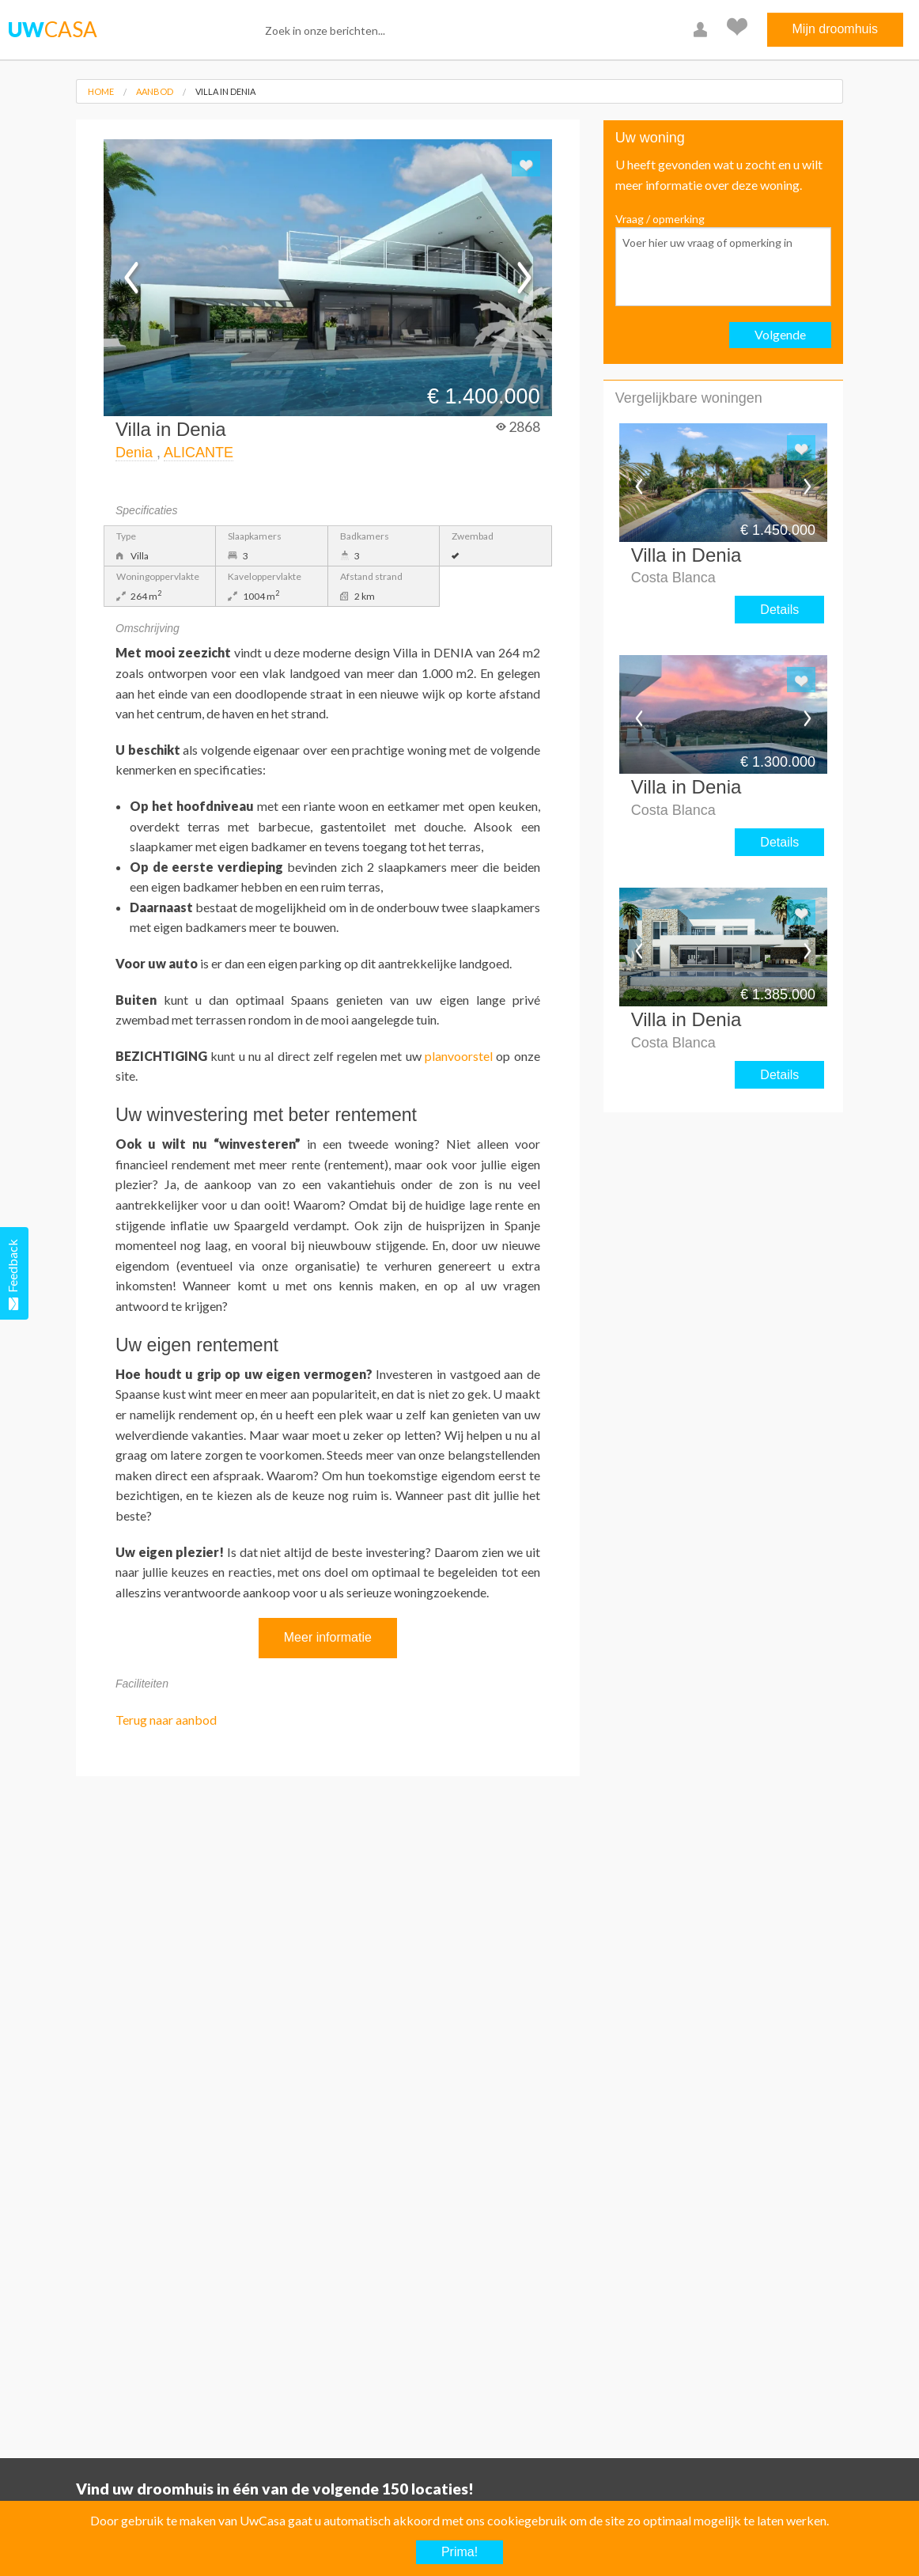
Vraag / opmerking (723, 259)
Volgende (780, 334)
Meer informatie (328, 1637)
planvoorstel (459, 1055)
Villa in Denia (225, 91)
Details (779, 609)
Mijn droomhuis (835, 29)
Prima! (459, 2552)
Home (101, 91)
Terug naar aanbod (166, 1719)
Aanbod (154, 91)
